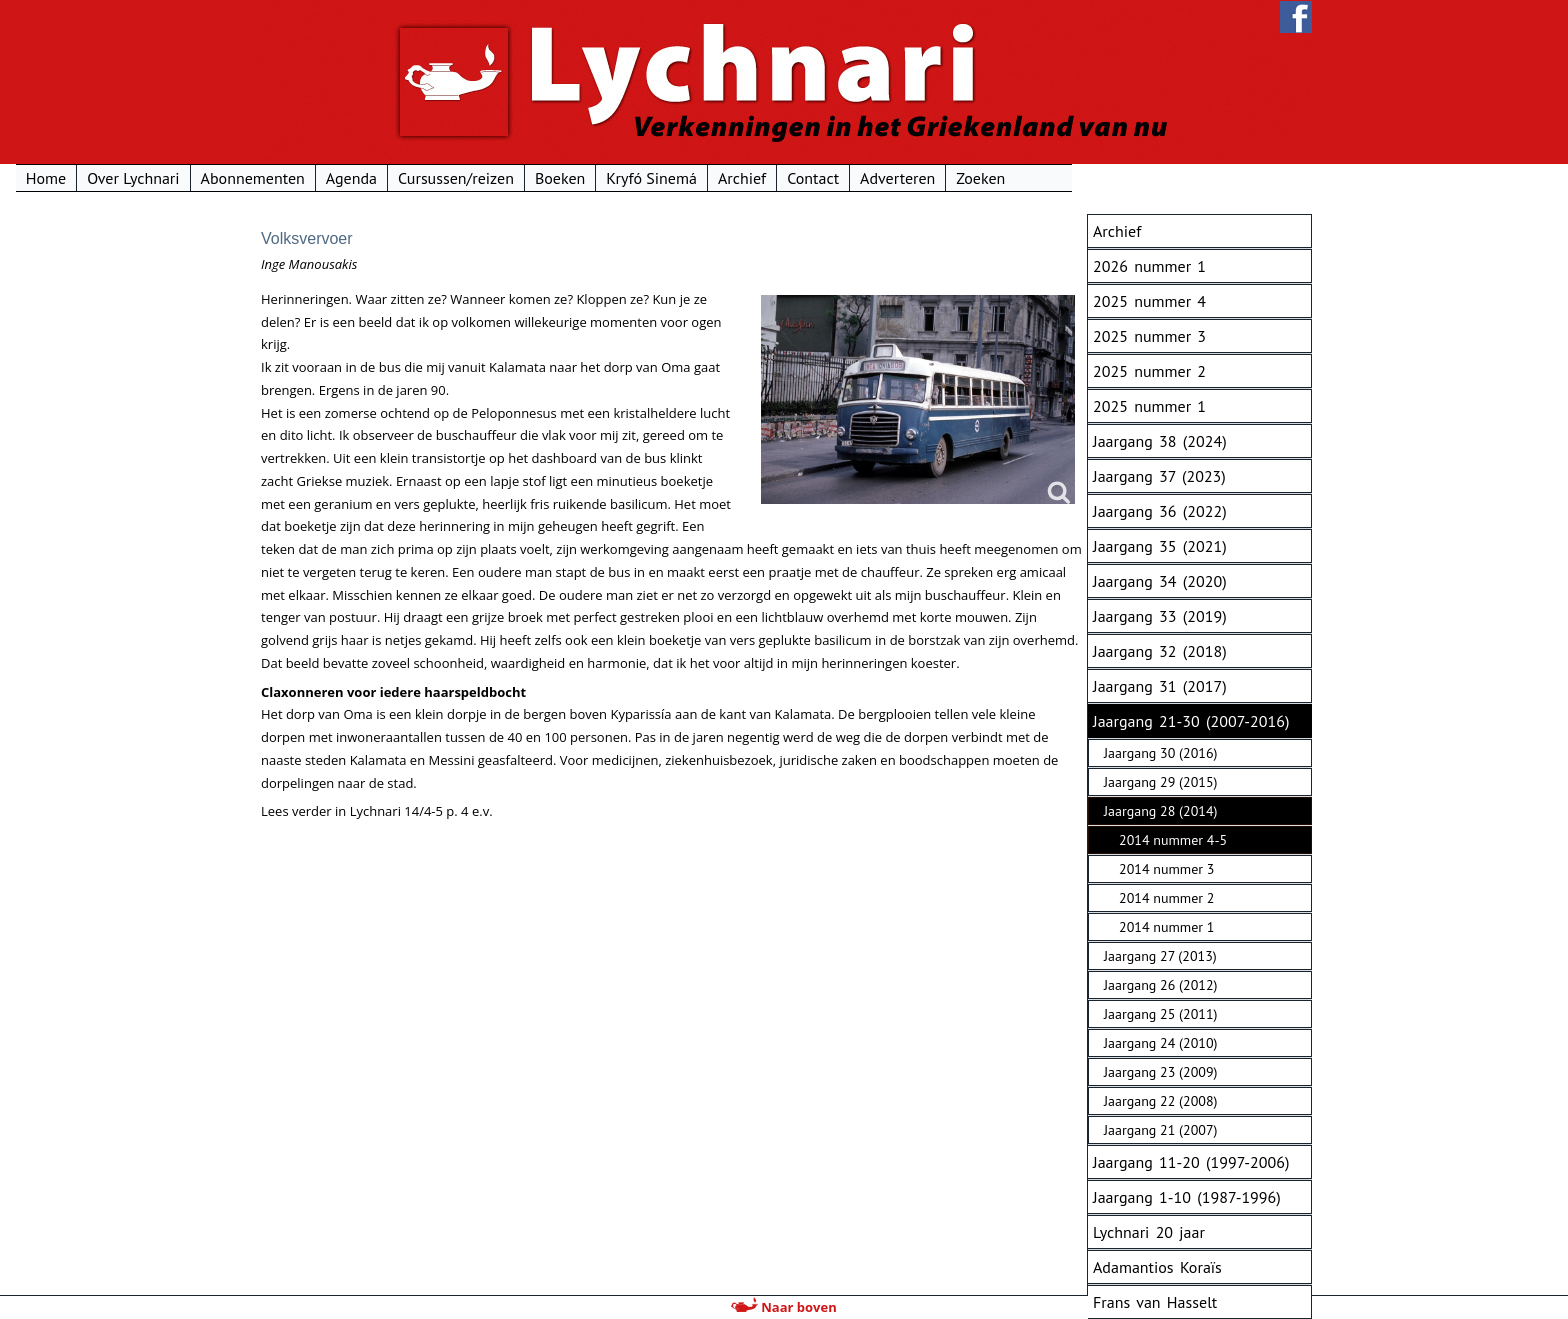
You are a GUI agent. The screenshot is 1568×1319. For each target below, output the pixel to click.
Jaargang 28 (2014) (1160, 811)
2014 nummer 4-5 (1173, 840)
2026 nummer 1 (1149, 266)
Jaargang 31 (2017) (1160, 686)
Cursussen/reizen (696, 178)
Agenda (591, 178)
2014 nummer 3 (1166, 869)
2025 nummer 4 (1149, 301)
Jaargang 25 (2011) (1160, 1014)
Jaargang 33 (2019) (1160, 616)
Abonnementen (493, 178)
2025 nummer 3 (1149, 336)
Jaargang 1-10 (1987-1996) (1187, 1197)
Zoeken (1221, 178)
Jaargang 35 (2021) (1160, 546)
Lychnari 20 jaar (1149, 1232)
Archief (982, 178)
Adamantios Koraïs (1157, 1267)
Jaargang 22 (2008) (1160, 1101)
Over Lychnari (373, 178)
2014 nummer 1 (1166, 927)
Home (286, 178)
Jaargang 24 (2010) (1160, 1043)
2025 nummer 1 (1149, 406)
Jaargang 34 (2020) (1160, 581)
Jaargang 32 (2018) (1160, 651)
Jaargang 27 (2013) (1160, 956)
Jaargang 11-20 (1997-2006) (1191, 1162)
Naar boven (783, 1307)
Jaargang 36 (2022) (1160, 511)
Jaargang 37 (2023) (1159, 476)
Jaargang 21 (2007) (1160, 1130)
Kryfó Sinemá (892, 178)
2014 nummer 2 (1166, 898)
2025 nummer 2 (1149, 371)
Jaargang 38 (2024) (1160, 441)
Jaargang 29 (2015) (1160, 782)
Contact (1054, 178)
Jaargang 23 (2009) (1160, 1072)
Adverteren (1137, 178)
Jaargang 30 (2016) (1160, 753)
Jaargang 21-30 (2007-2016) (1191, 721)
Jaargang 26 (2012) (1160, 985)
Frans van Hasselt (1155, 1302)
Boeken (800, 178)
